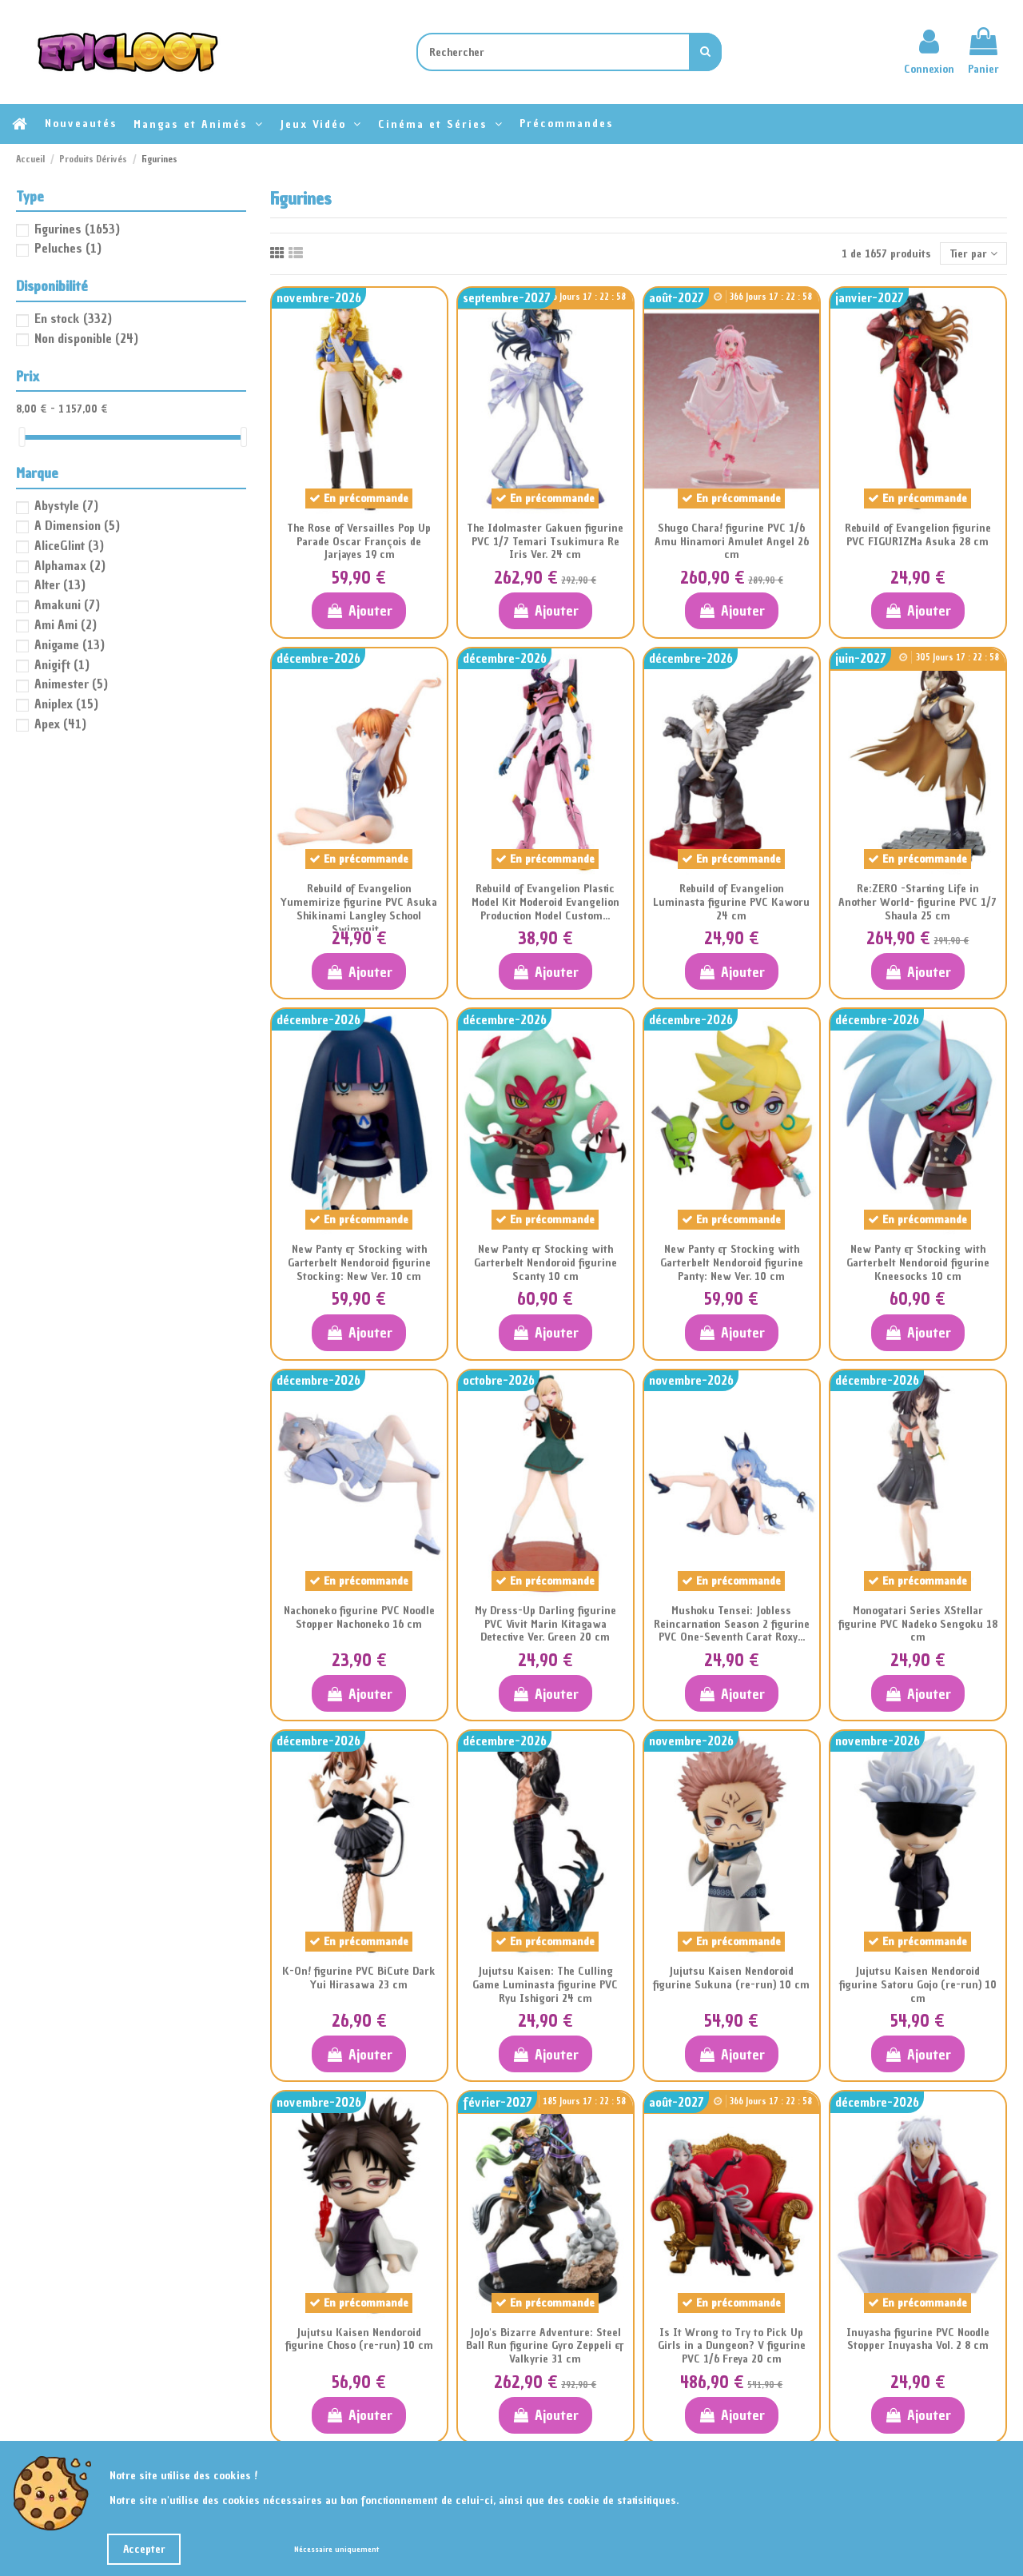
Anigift (62, 664)
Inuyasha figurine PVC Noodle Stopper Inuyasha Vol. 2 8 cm (917, 2339)
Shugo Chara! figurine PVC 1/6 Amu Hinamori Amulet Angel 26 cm (732, 541)
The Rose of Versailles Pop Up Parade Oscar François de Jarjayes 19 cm (359, 541)
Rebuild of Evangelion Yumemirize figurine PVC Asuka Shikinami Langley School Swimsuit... (359, 908)
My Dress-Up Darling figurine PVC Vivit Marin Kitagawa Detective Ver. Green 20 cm (545, 1624)
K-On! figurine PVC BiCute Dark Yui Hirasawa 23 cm (359, 1978)
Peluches (68, 248)
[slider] (21, 437)
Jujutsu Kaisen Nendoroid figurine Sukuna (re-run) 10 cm (731, 1978)
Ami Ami (65, 624)
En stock (73, 318)
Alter (60, 584)
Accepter (144, 2549)
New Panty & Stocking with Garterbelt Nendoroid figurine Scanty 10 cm (545, 1263)
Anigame (69, 644)
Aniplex (66, 703)
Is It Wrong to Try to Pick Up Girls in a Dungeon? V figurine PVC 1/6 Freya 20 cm (732, 2346)
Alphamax (69, 565)
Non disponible (86, 338)
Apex (60, 723)
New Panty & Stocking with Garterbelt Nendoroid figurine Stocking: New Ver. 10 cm (359, 1263)
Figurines (77, 228)
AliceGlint (69, 545)
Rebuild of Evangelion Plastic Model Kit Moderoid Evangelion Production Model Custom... (545, 902)
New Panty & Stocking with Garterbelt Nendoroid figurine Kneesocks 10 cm (917, 1263)
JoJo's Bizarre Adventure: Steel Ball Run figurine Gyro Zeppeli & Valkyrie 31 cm (545, 2346)
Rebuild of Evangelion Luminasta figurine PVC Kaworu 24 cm (731, 902)
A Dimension (77, 525)
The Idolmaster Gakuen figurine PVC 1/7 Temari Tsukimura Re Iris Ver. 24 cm (545, 541)
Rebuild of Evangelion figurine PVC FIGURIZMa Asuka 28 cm (918, 534)
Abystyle (66, 505)
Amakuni (67, 604)
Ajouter (358, 610)
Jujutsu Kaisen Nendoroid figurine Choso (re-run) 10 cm (359, 2339)
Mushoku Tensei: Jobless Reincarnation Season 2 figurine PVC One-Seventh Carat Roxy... (732, 1624)
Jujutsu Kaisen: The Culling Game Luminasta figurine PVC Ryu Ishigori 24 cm (545, 1985)
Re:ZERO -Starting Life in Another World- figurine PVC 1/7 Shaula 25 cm (917, 902)
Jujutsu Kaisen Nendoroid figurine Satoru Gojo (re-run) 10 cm (918, 1985)
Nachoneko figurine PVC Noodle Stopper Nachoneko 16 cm (359, 1617)
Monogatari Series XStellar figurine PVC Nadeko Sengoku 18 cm (917, 1624)
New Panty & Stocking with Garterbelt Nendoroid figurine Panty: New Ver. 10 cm (731, 1263)
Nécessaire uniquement (336, 2549)
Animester (71, 683)
